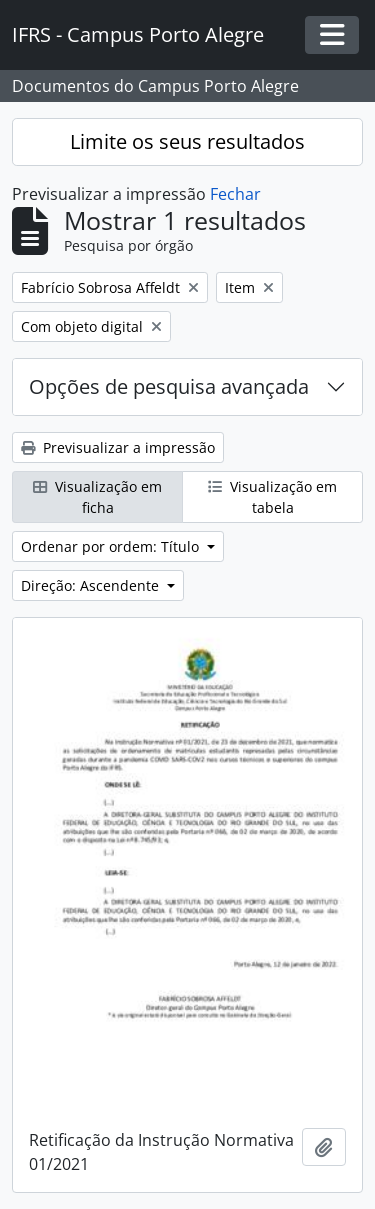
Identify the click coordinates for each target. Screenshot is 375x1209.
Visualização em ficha (97, 497)
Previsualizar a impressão (118, 447)
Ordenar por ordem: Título (112, 546)
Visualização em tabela (272, 497)
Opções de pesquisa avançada (169, 386)
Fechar (235, 194)
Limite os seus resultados (187, 141)
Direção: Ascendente (92, 585)
